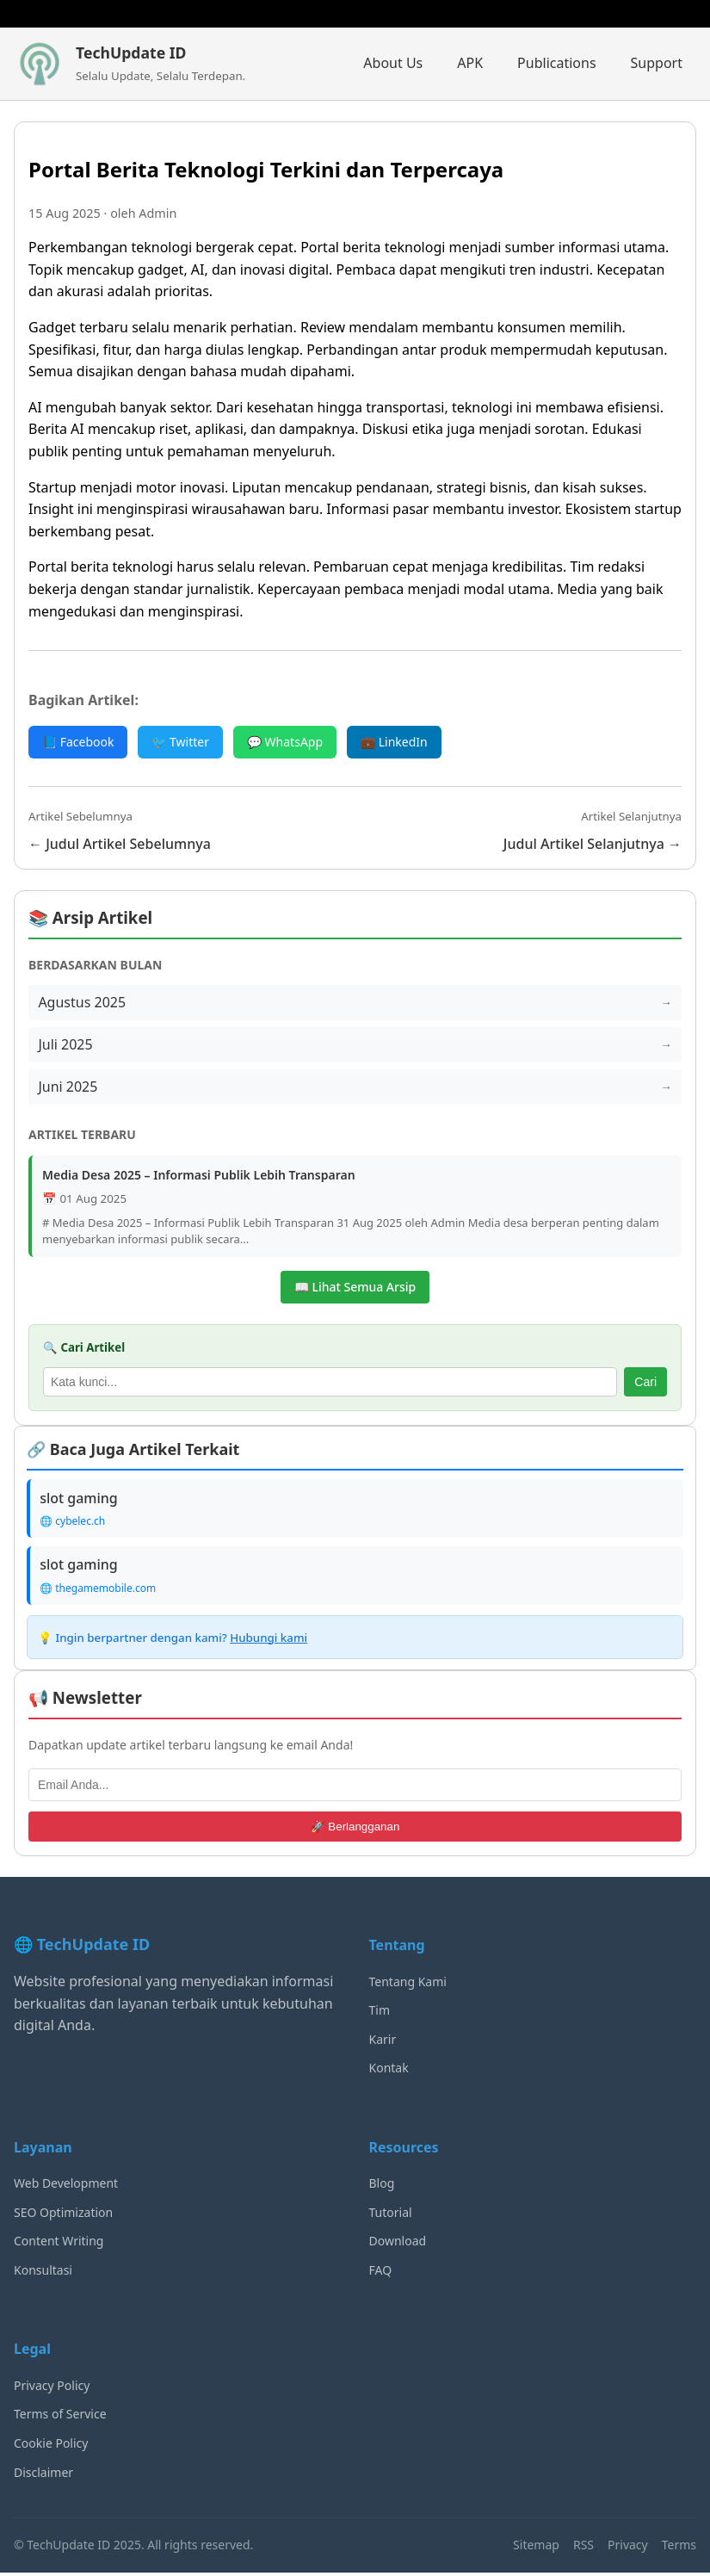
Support (656, 62)
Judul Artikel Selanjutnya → (592, 843)
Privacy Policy (52, 2389)
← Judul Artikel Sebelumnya (119, 843)
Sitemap (536, 2548)
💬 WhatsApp (285, 742)
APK (470, 62)
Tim (380, 2013)
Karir (383, 2042)
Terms (679, 2548)
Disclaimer (43, 2476)
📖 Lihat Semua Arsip (355, 1288)
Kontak (389, 2071)
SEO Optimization (63, 2216)
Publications (556, 62)
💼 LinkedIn (394, 742)
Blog (382, 2186)
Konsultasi (43, 2273)
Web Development (66, 2186)
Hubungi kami (268, 1641)
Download (398, 2244)
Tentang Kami (408, 1985)
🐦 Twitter (180, 742)
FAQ (380, 2273)
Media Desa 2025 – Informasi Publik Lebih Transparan (198, 1176)
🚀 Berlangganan (355, 1830)
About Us (393, 62)
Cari (645, 1383)
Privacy (628, 2548)
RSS (583, 2548)
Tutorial (390, 2216)
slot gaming (79, 1499)
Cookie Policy (51, 2446)
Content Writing (58, 2244)
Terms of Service (60, 2418)
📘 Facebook (78, 742)
